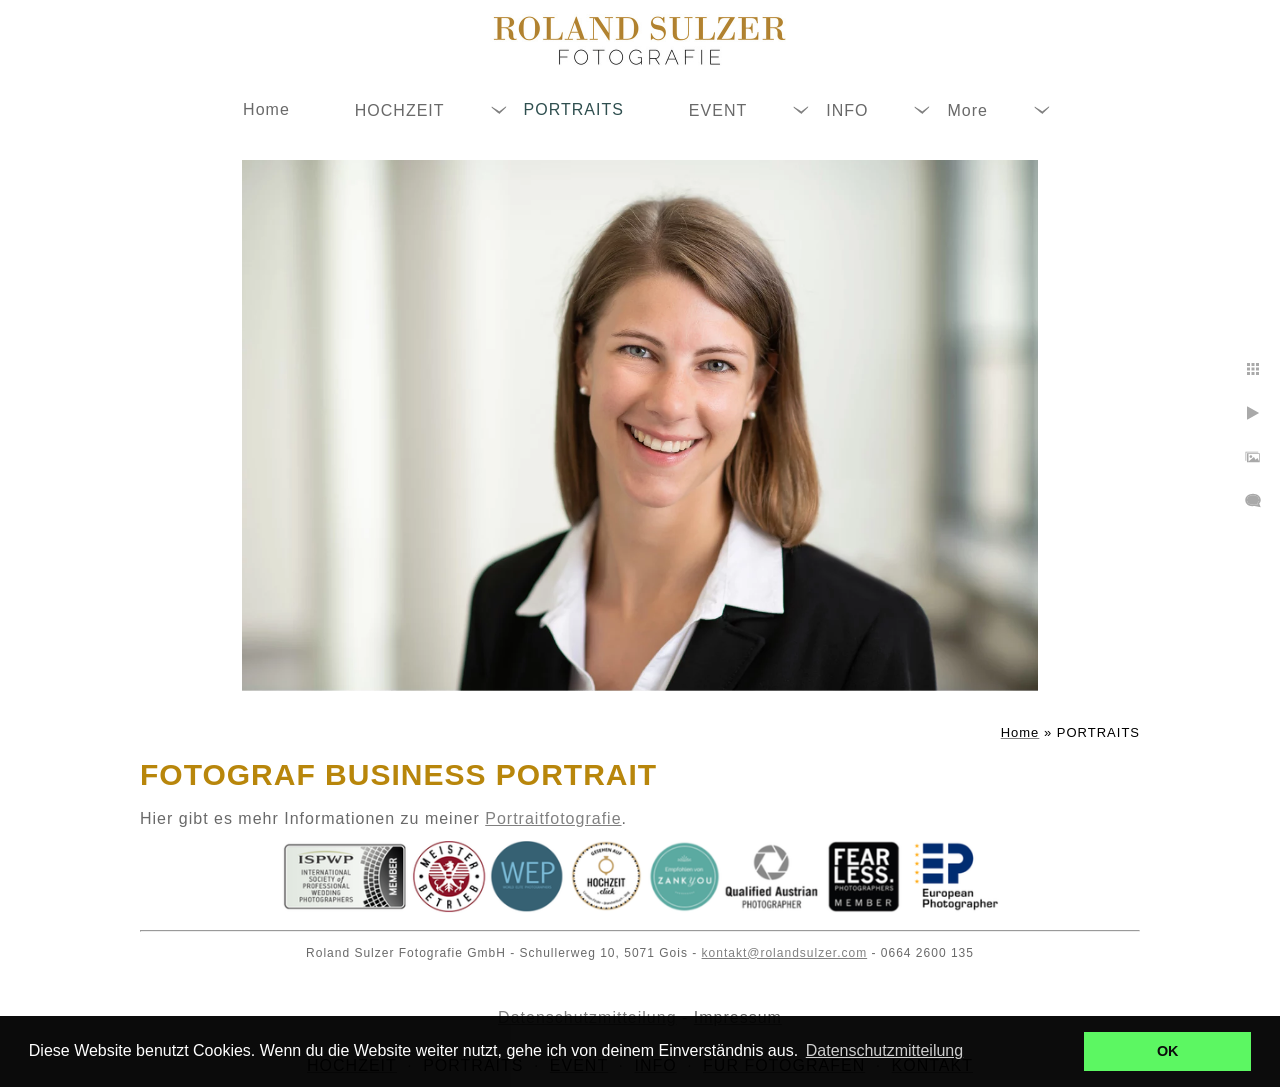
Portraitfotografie (553, 818)
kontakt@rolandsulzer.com (785, 953)
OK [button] (1168, 1051)
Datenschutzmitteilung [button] (884, 1050)
